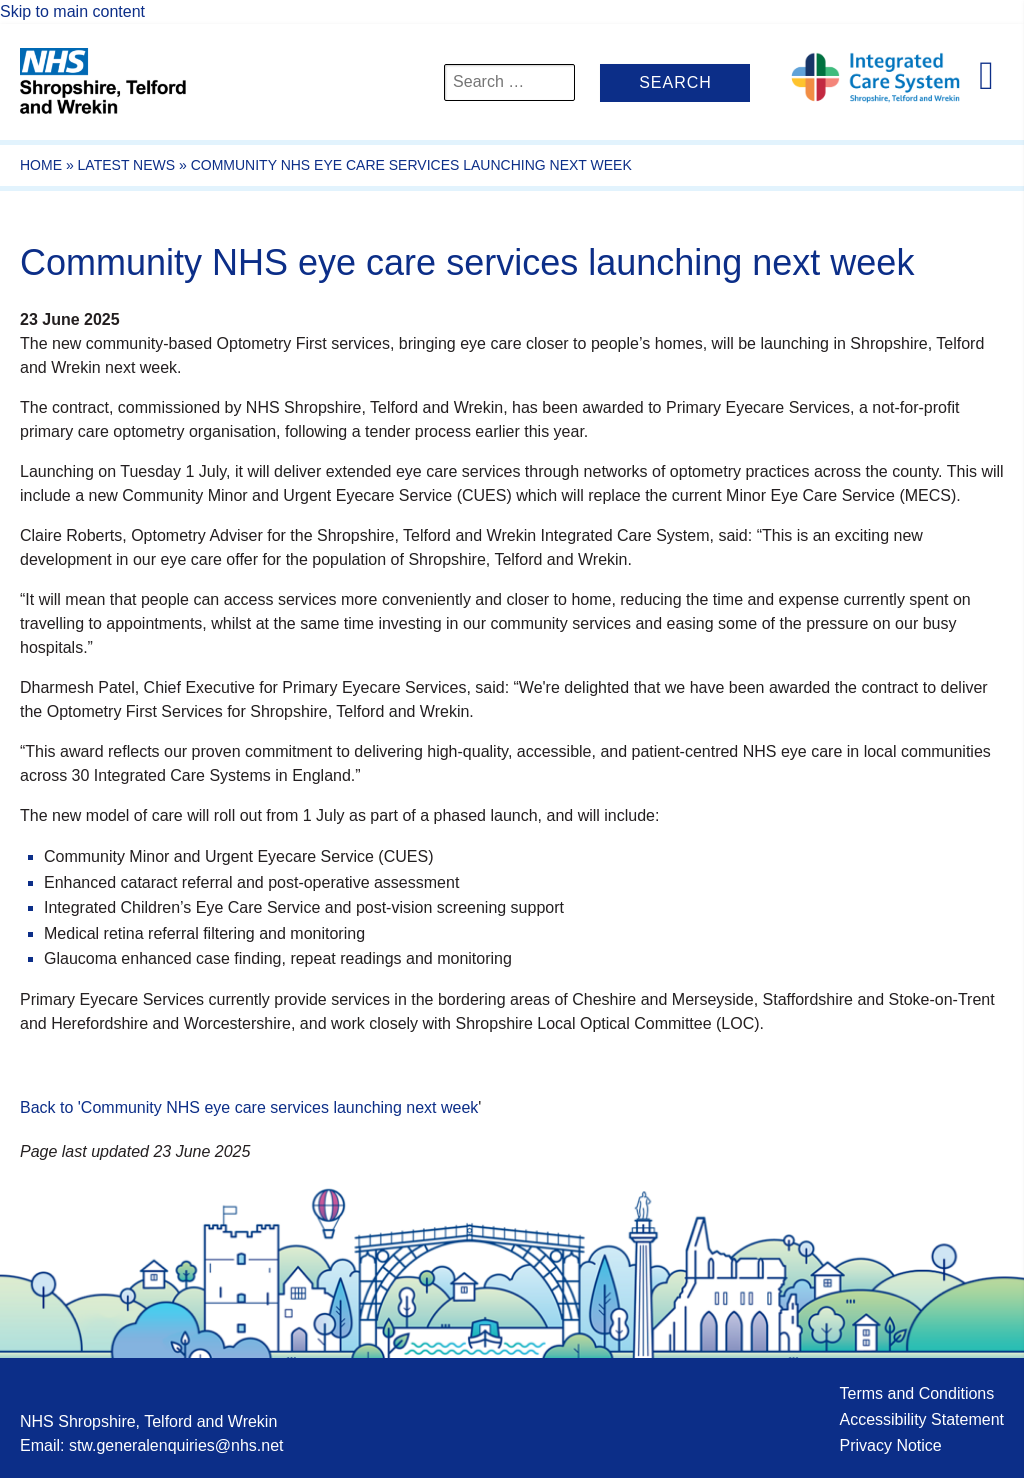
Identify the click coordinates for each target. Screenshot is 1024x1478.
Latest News (127, 165)
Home (41, 165)
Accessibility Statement (921, 1419)
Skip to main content (72, 11)
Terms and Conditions (916, 1393)
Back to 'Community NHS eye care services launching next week (249, 1107)
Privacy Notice (890, 1445)
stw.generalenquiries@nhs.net (176, 1445)
